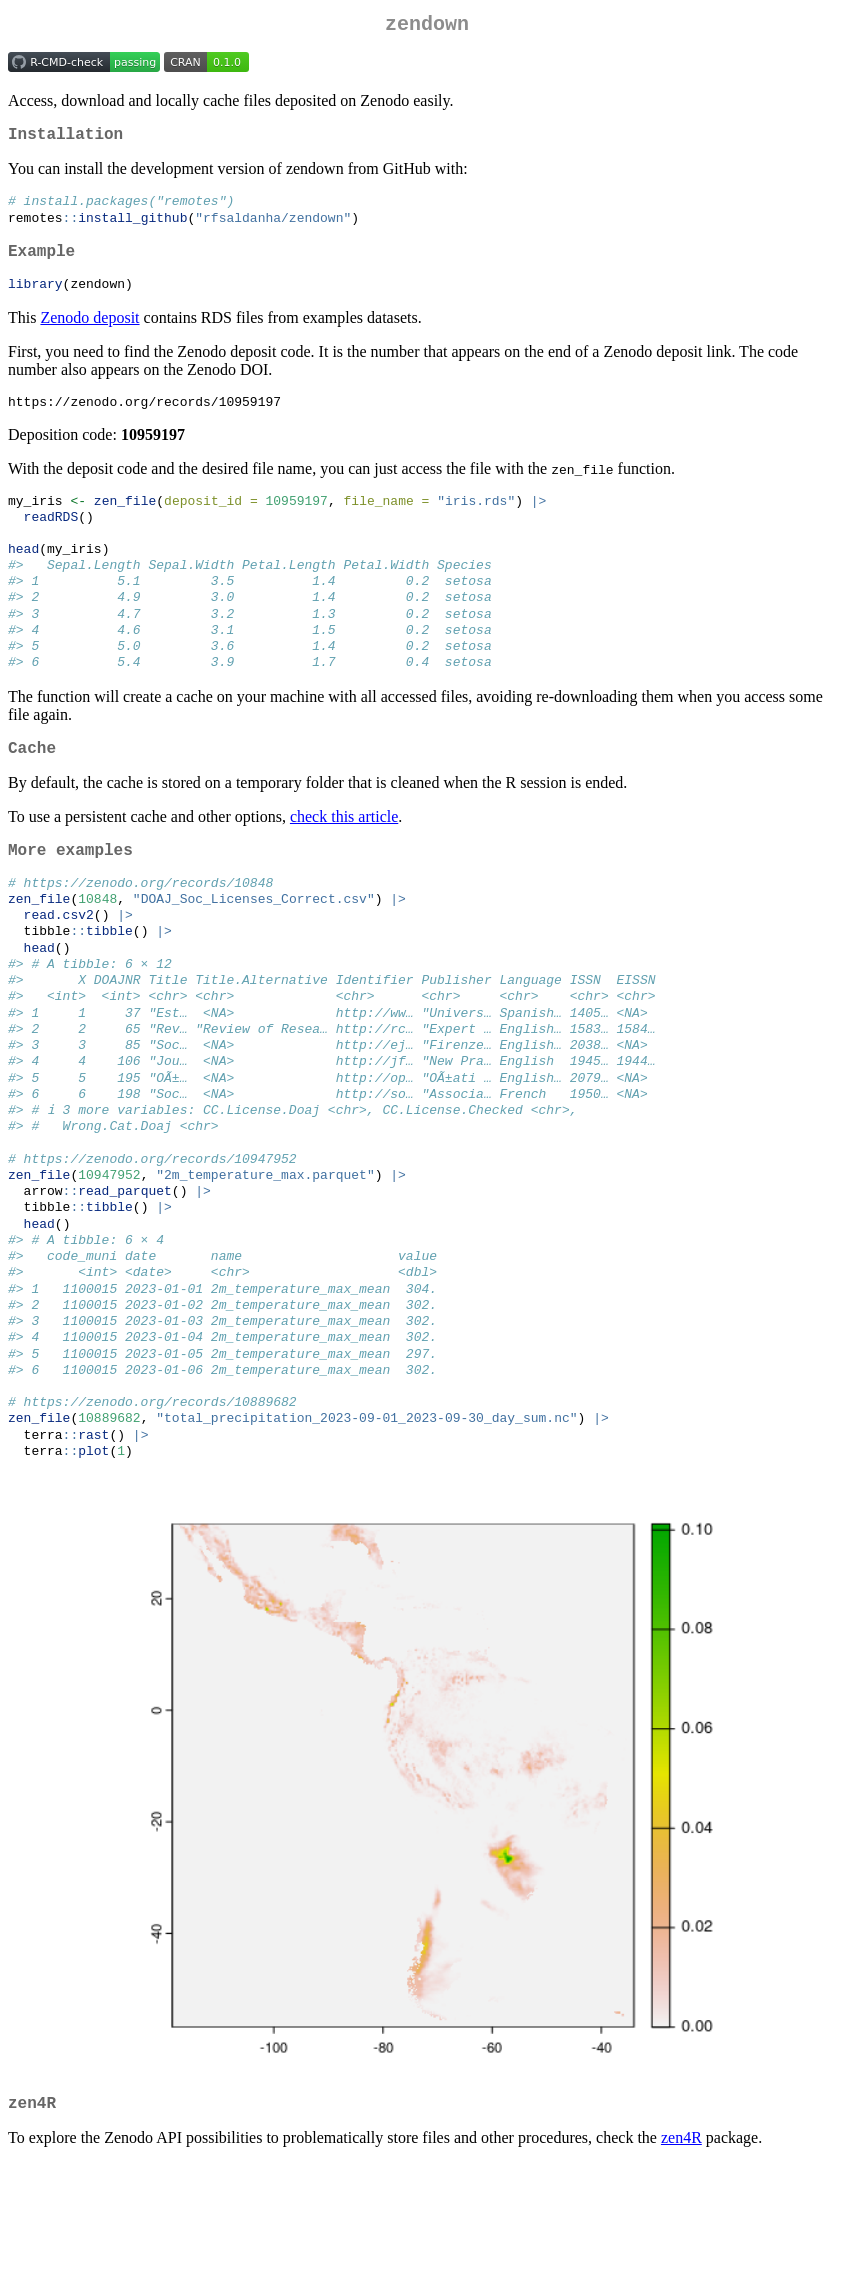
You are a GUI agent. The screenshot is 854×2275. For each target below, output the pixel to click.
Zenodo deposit (89, 334)
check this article (344, 860)
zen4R (681, 2249)
